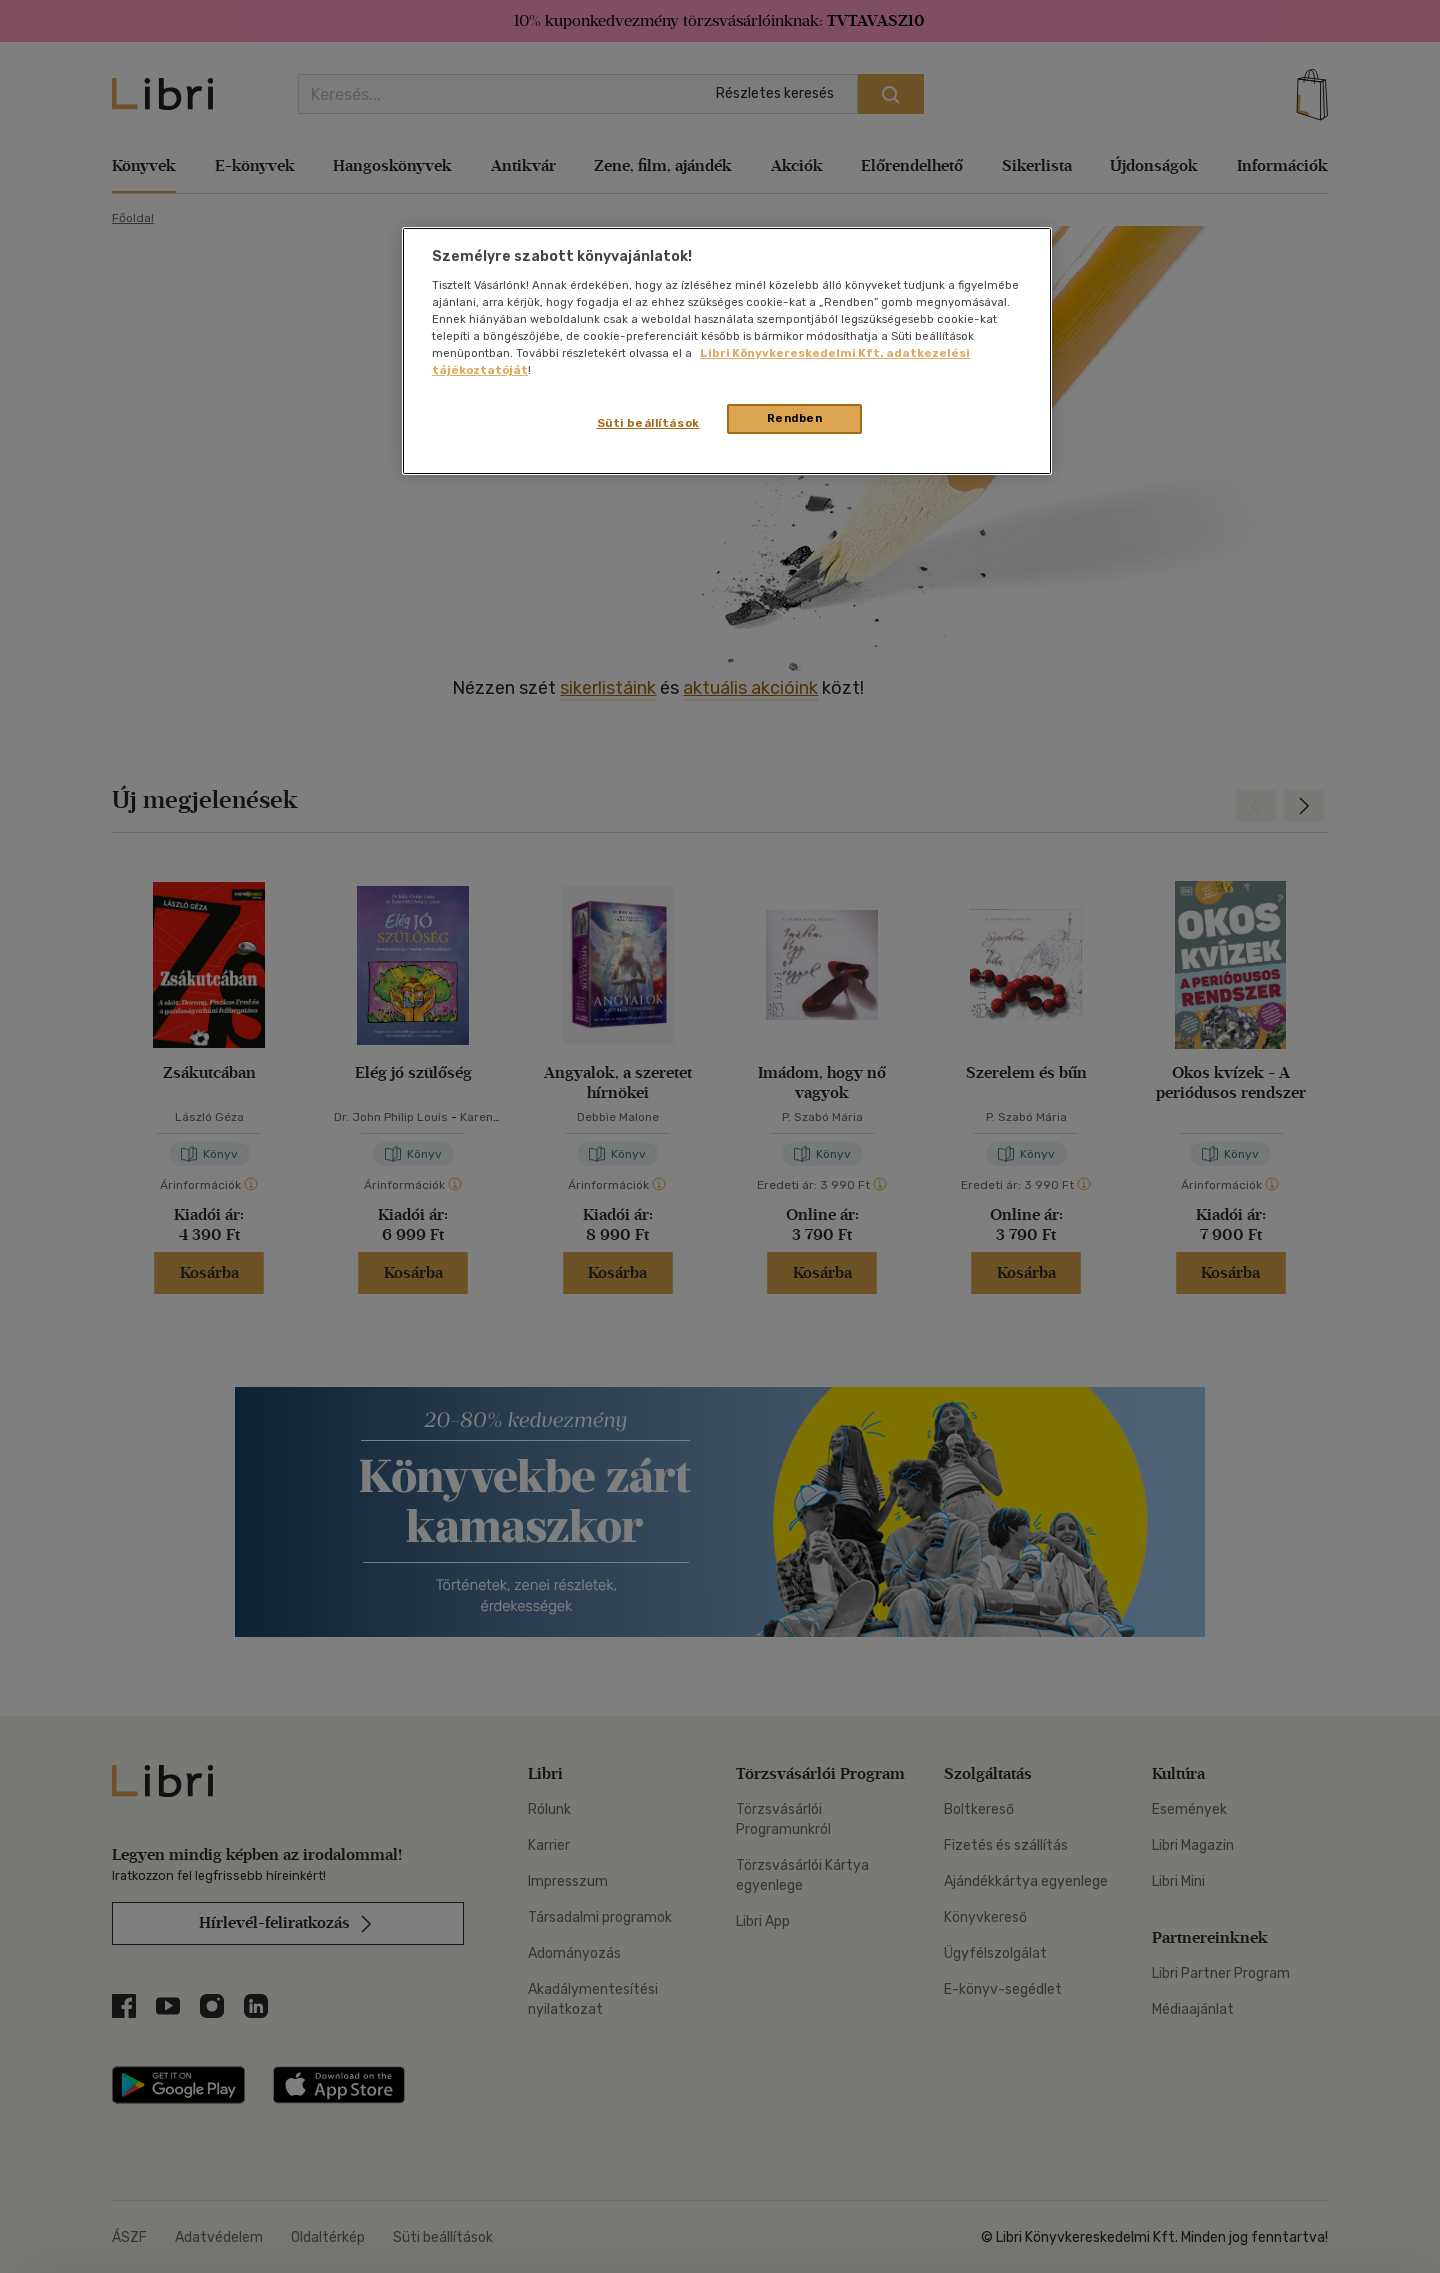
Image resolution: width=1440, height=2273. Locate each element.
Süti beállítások (648, 423)
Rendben (795, 418)
